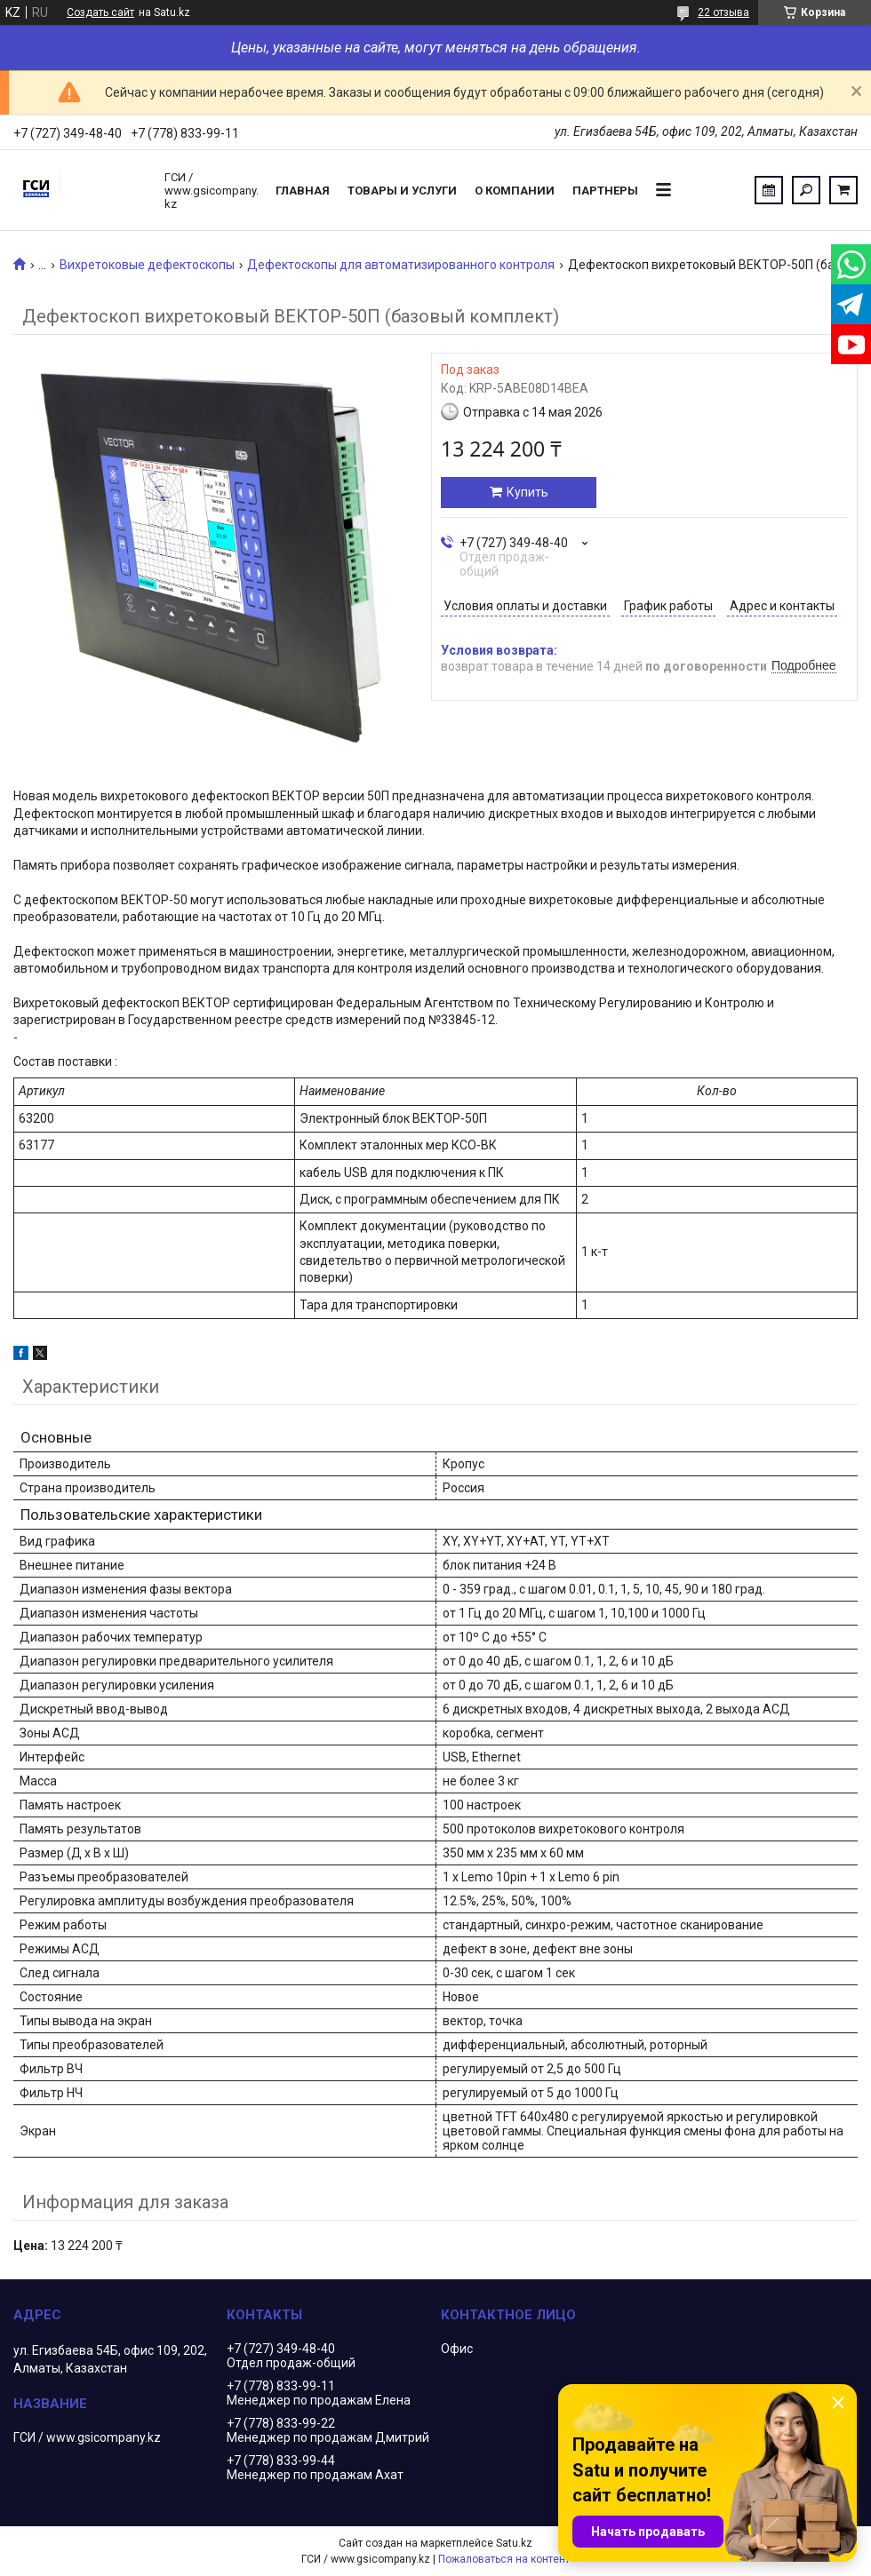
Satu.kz (514, 2543)
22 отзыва (723, 12)
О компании (515, 190)
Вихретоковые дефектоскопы (147, 265)
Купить (527, 492)
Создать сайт (100, 12)
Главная (303, 190)
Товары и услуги (402, 190)
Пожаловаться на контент (504, 2559)
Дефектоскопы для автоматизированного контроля (401, 265)
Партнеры (605, 190)
